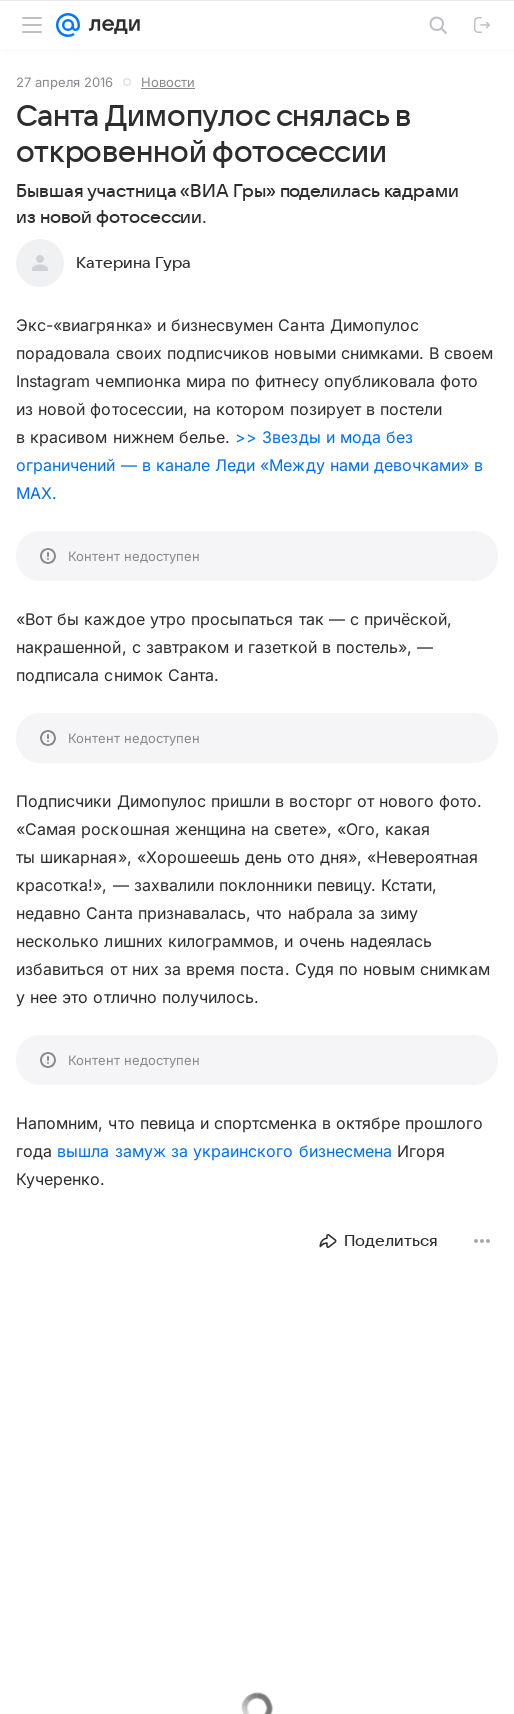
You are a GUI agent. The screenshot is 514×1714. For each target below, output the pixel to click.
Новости (168, 82)
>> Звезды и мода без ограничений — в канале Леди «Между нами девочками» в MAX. (250, 465)
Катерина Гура (133, 263)
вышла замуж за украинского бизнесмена (224, 1151)
